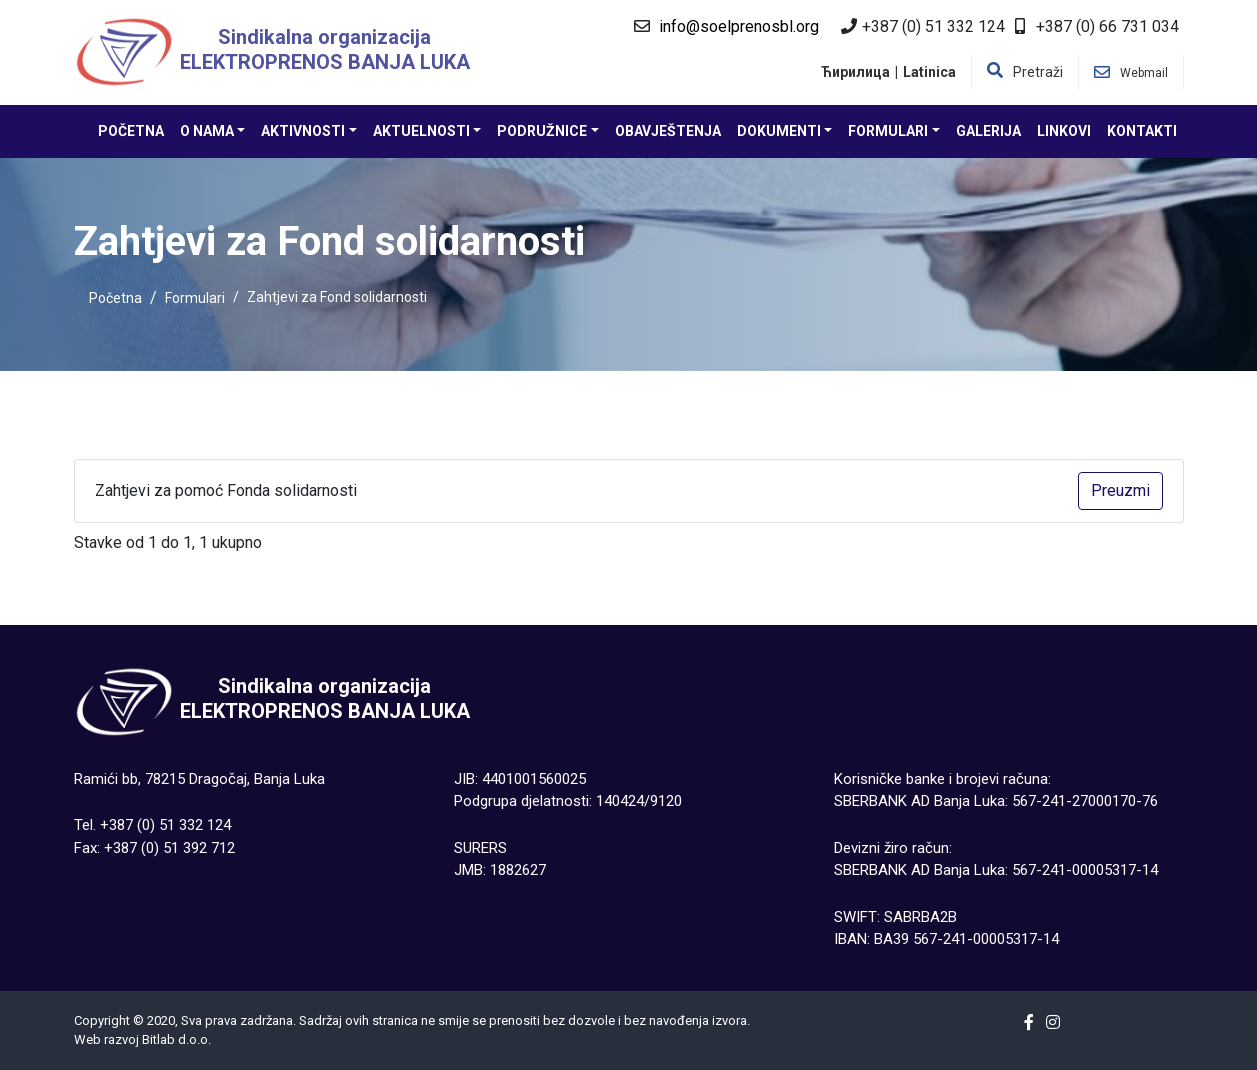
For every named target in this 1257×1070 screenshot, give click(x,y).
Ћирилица (855, 72)
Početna (131, 131)
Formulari (195, 298)
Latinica (929, 72)
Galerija (988, 131)
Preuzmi (1120, 490)
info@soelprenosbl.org (739, 26)
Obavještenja (668, 131)
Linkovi (1064, 131)
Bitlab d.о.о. (176, 1039)
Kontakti (1142, 131)
